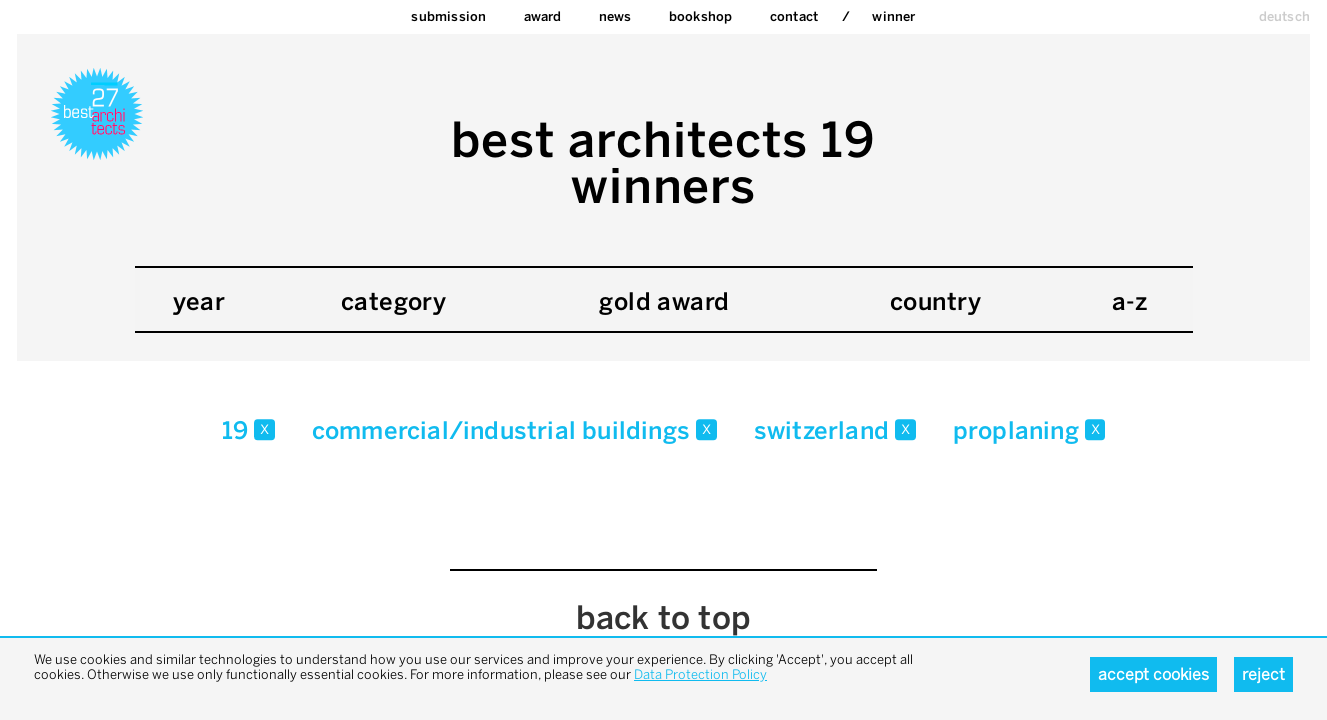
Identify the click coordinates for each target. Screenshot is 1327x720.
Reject (1263, 674)
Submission (448, 16)
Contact (794, 16)
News (615, 16)
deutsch (1284, 16)
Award (543, 16)
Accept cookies (1153, 674)
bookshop (701, 16)
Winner (893, 16)
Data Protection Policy (700, 674)
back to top (663, 618)
